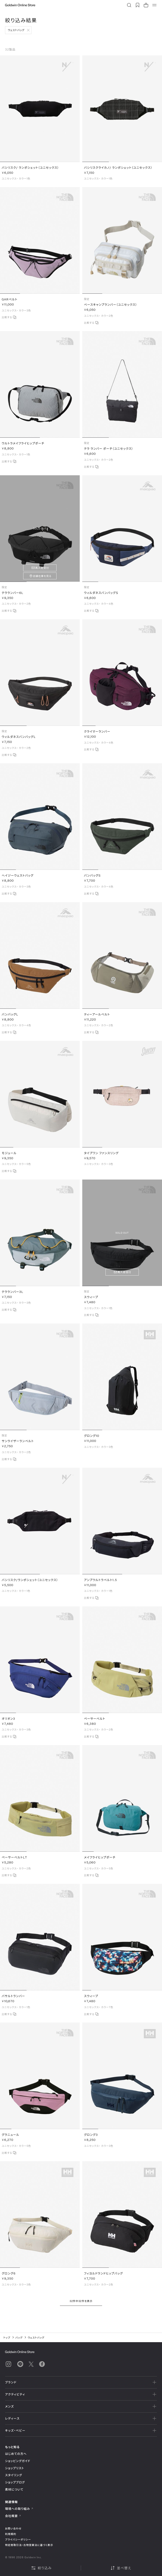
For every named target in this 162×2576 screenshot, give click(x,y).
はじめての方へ (16, 2454)
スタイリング (13, 2475)
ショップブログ (15, 2482)
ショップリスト (14, 2468)
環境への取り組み (19, 2509)
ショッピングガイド (17, 2461)
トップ (6, 2337)
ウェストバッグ (16, 30)
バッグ (19, 2337)
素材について (14, 2489)
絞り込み (41, 2568)
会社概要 (13, 2516)
